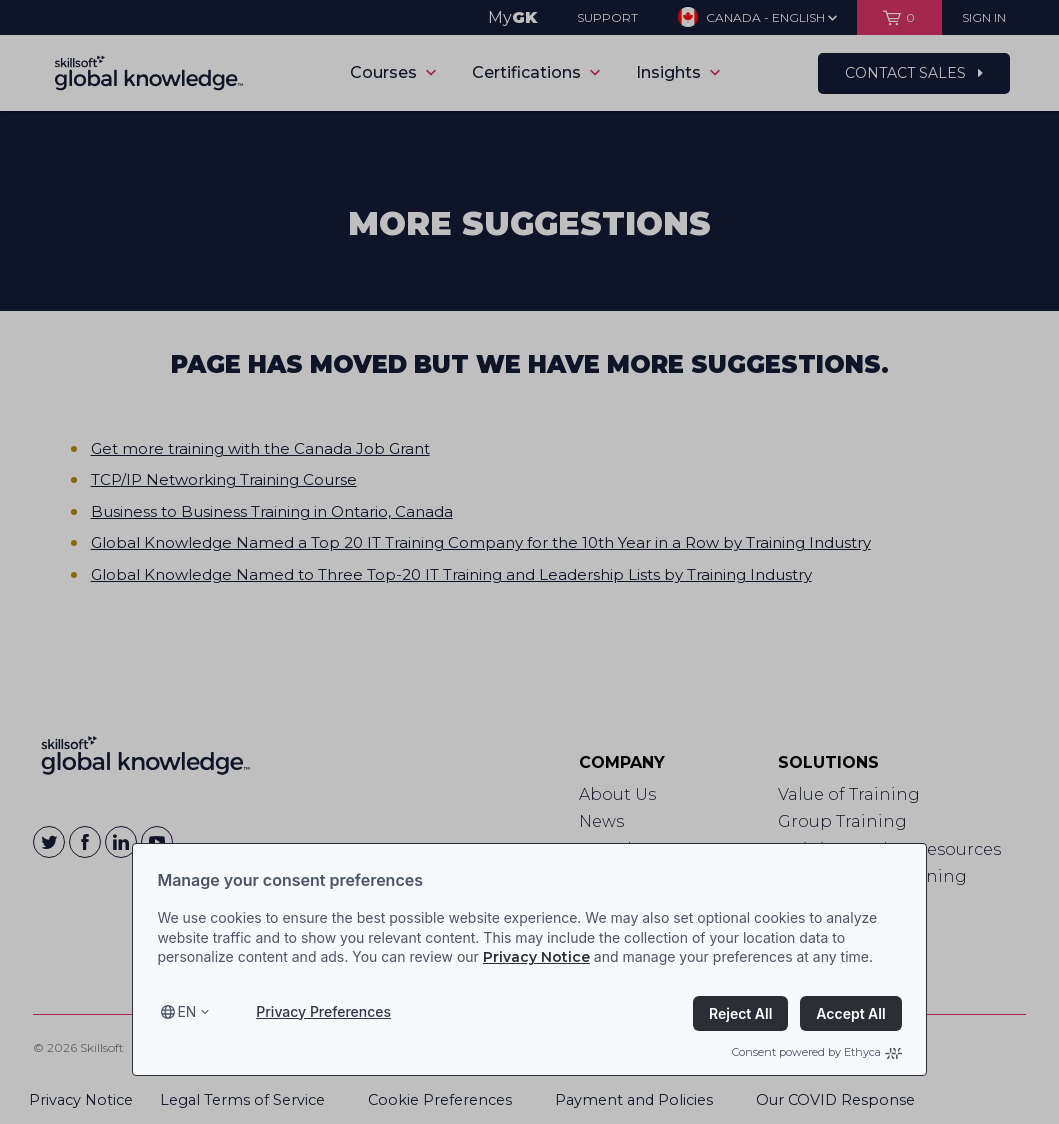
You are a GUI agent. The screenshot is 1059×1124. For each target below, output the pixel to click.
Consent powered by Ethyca (817, 1052)
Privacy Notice (536, 957)
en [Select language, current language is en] (186, 1011)
